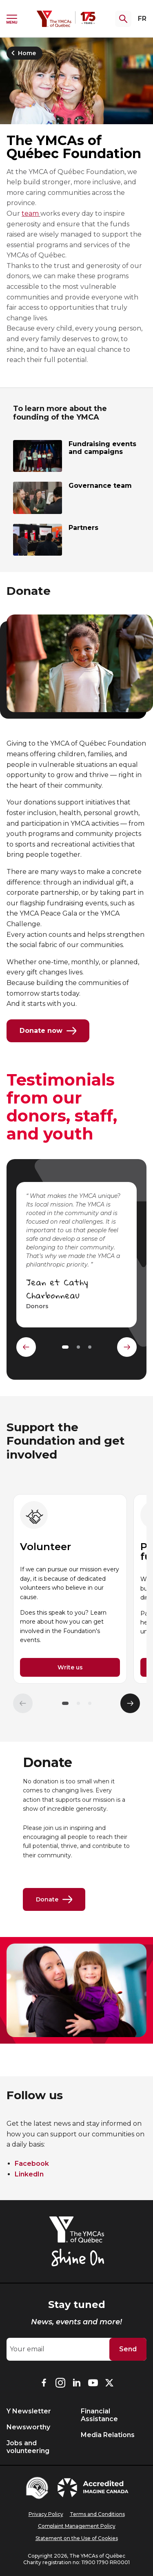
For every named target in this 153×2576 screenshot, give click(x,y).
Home (22, 53)
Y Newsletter (29, 2411)
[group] (70, 1588)
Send (128, 2349)
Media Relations (108, 2435)
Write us (70, 1667)
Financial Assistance (99, 2415)
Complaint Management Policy (76, 2526)
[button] (65, 1703)
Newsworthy (28, 2427)
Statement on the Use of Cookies (76, 2538)
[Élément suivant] (130, 1703)
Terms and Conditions (97, 2514)
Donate (54, 1899)
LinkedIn (29, 2174)
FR (142, 18)
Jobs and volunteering (28, 2447)
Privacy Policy (46, 2514)
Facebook (32, 2163)
